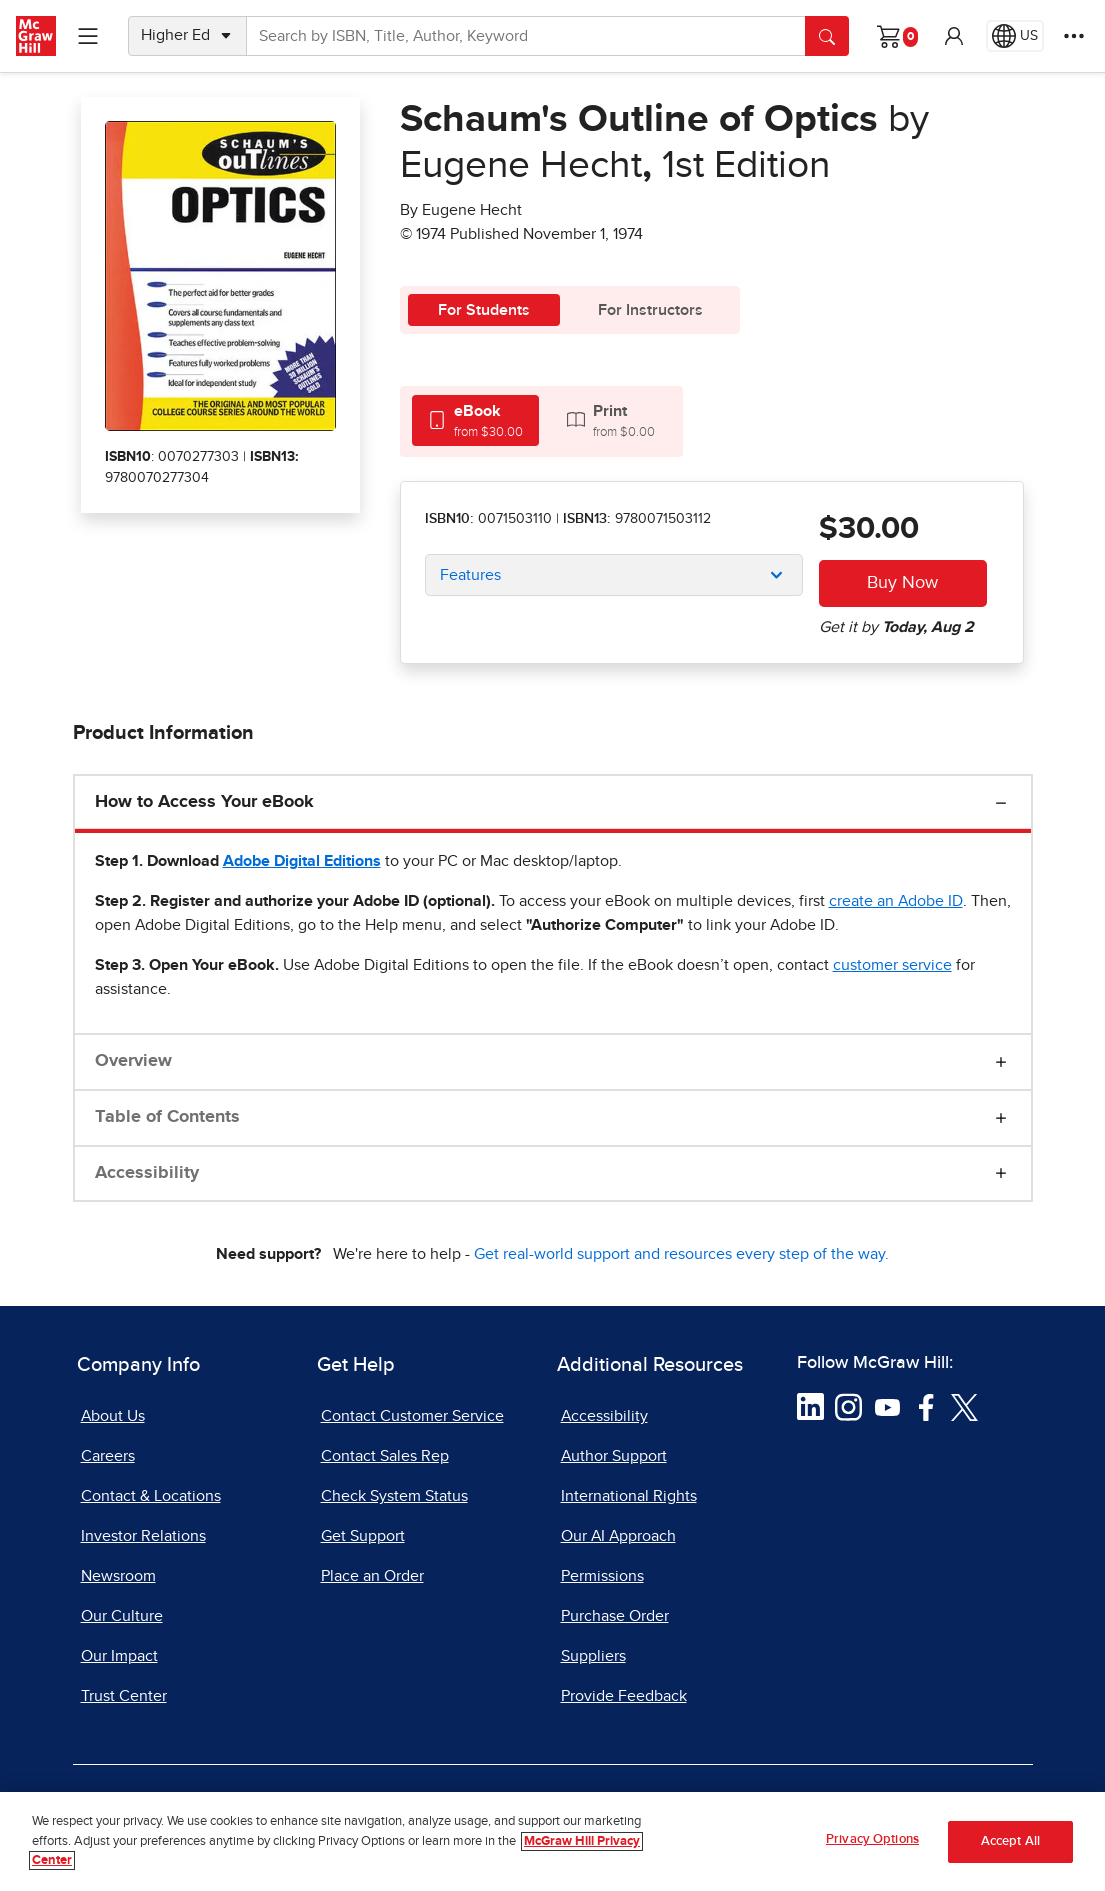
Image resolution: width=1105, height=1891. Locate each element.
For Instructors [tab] (650, 310)
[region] (552, 1841)
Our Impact (119, 1656)
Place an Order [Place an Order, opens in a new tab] (372, 1576)
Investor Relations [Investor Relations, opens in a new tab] (143, 1536)
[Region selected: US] (1015, 36)
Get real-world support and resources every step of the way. (681, 1254)
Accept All (1010, 1841)
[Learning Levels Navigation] (88, 36)
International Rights (629, 1496)
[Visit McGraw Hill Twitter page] (964, 1406)
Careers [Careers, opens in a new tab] (108, 1456)
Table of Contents (167, 1117)
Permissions (602, 1576)
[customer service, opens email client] (892, 965)
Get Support (363, 1536)
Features (470, 575)
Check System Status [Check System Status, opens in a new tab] (394, 1496)
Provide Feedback (624, 1696)
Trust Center (124, 1696)
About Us (113, 1416)
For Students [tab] (484, 310)
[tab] (475, 420)
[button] (954, 36)
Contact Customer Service (412, 1416)
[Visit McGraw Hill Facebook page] (926, 1406)
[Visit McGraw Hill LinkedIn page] (810, 1406)
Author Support (614, 1456)
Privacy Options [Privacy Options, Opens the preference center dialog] (872, 1839)
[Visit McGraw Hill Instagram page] (848, 1406)
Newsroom (118, 1576)
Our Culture (122, 1616)
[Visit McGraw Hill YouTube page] (887, 1406)
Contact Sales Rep (385, 1456)
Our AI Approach (618, 1536)
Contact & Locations (151, 1496)
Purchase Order (615, 1616)
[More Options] (1074, 36)
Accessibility (147, 1173)
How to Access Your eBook (204, 802)
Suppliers (593, 1656)
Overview (133, 1061)
